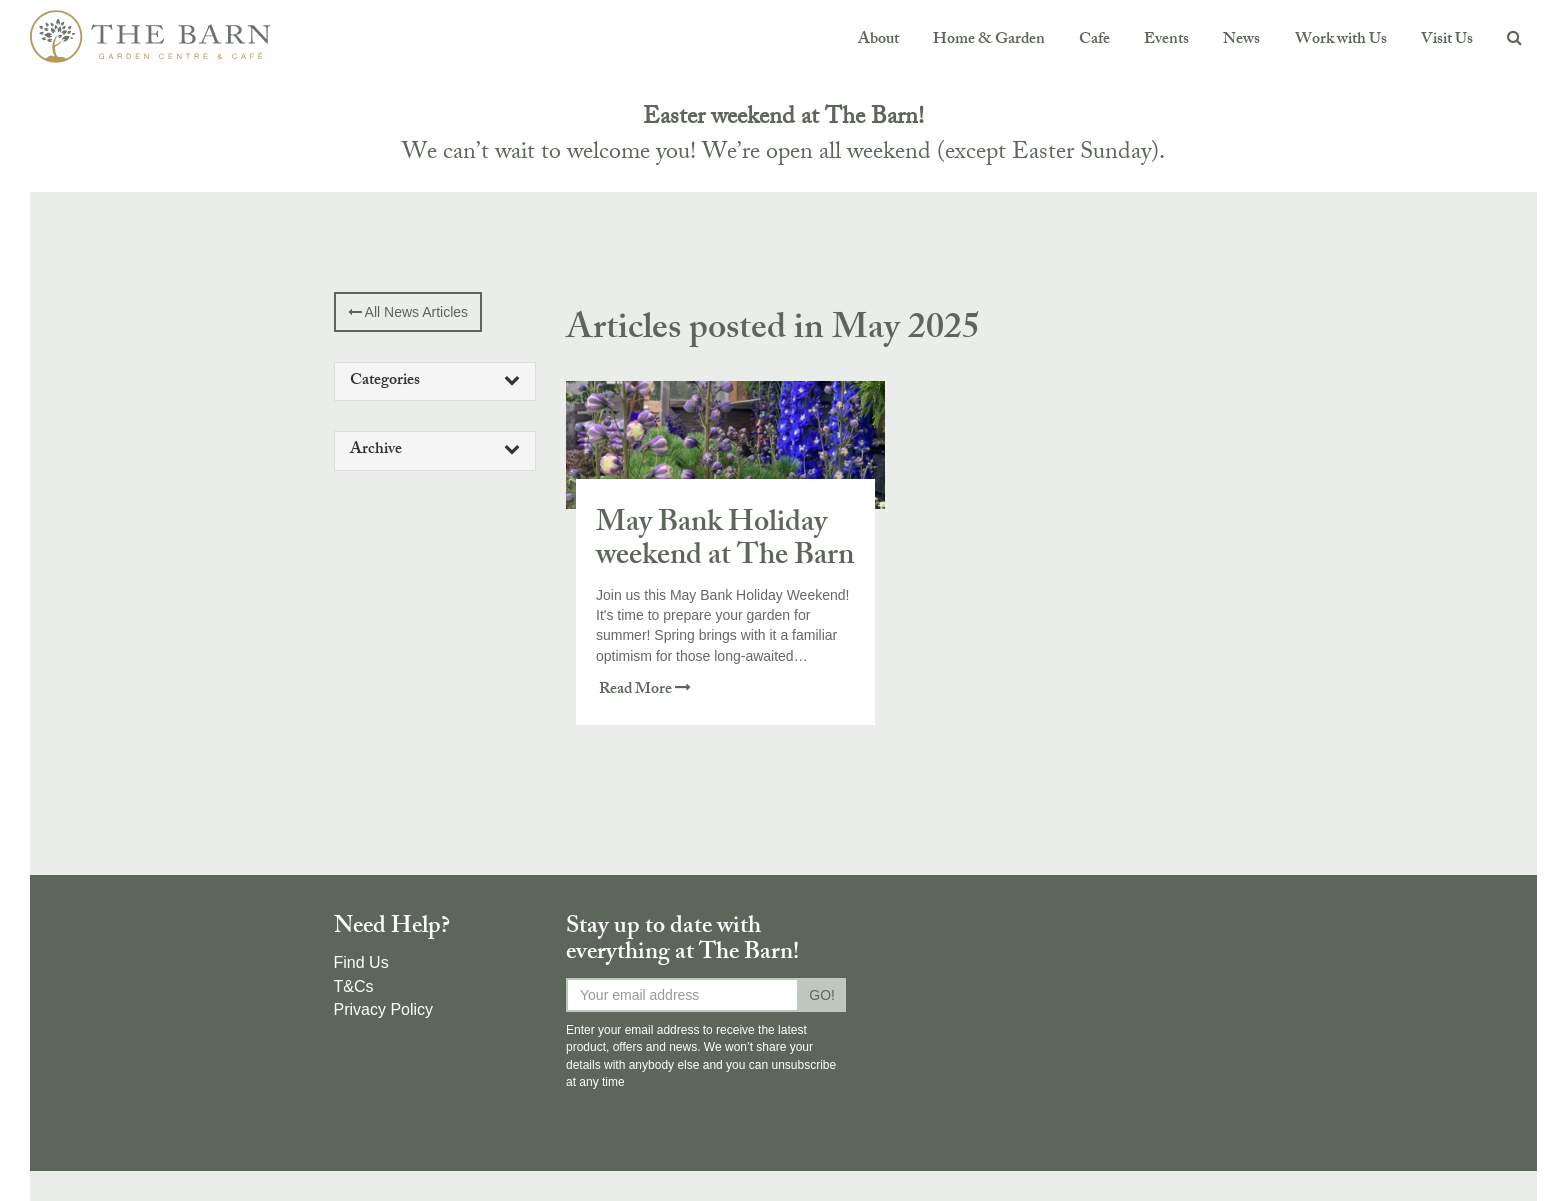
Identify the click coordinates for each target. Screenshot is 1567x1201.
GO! (822, 995)
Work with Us (1341, 40)
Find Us (361, 962)
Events (1166, 40)
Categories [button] (435, 381)
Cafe (1094, 40)
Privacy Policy (384, 1009)
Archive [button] (435, 450)
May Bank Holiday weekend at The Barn (725, 541)
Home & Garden (989, 40)
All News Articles (408, 312)
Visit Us (1447, 40)
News (1241, 40)
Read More (645, 690)
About (878, 40)
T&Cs (354, 986)
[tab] (435, 382)
